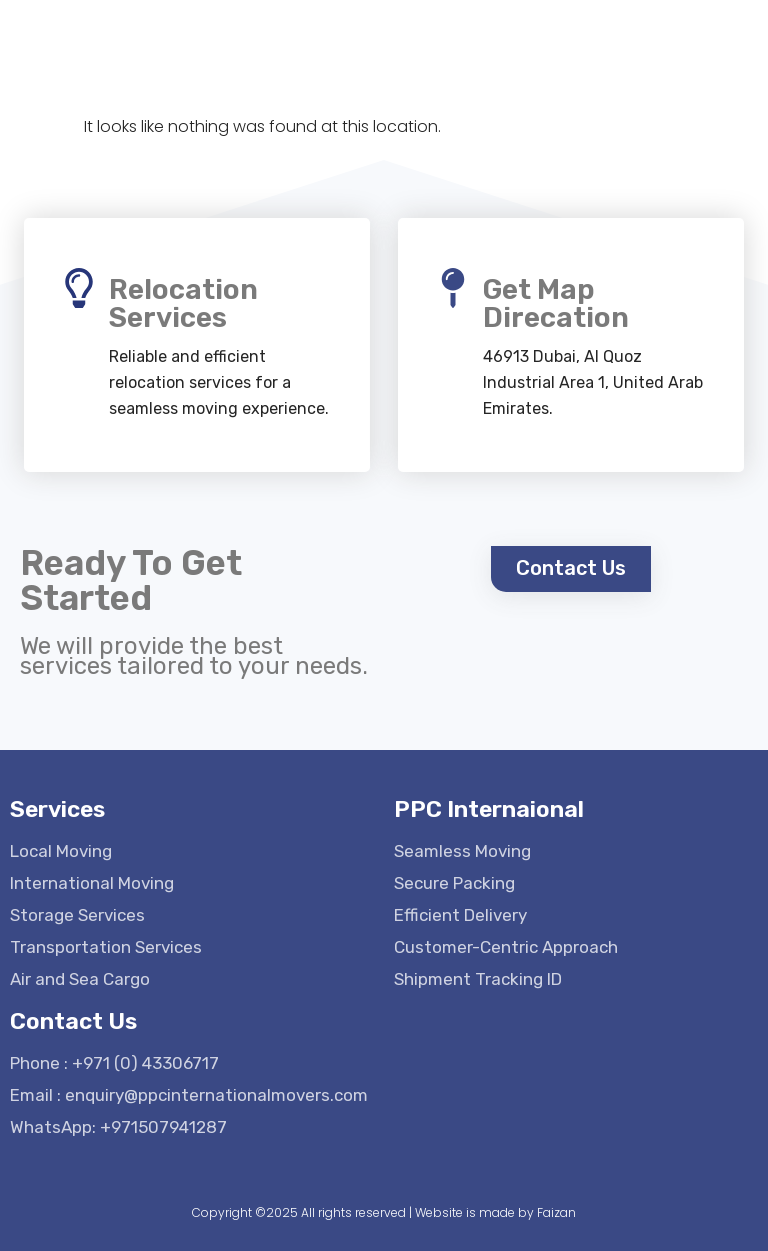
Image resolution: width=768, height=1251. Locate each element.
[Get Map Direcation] (453, 288)
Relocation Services (183, 303)
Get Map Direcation (556, 303)
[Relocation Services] (79, 288)
